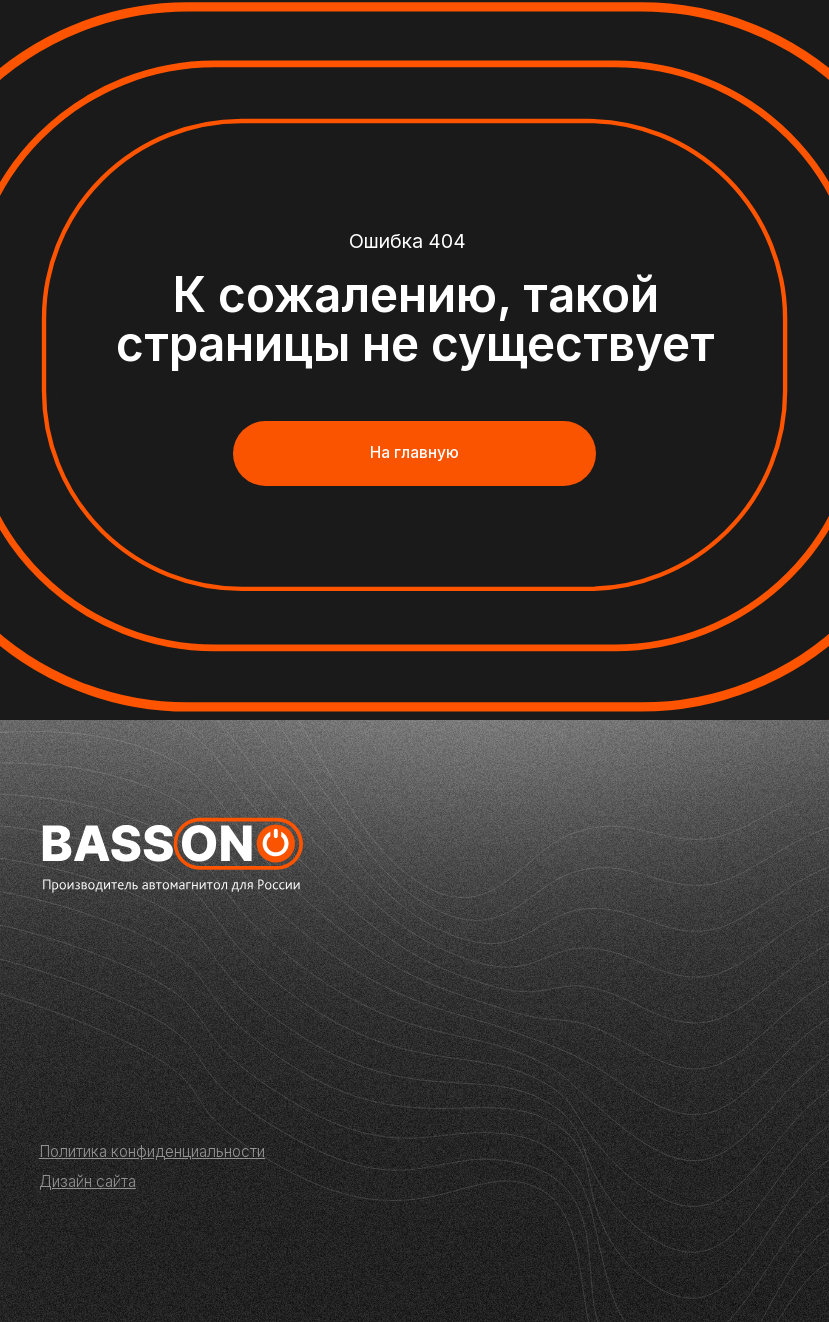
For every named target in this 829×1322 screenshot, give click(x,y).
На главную (414, 452)
